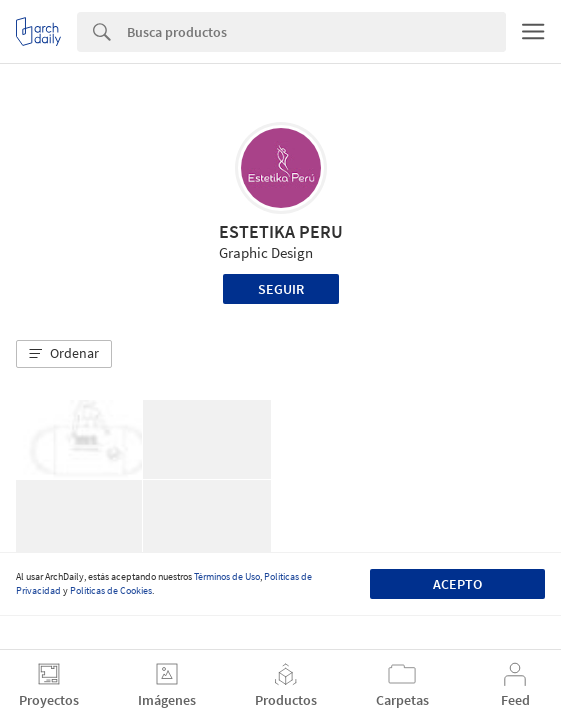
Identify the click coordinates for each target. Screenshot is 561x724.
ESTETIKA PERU (281, 231)
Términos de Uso (227, 576)
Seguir (281, 289)
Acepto (457, 584)
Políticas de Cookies (111, 590)
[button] (64, 354)
